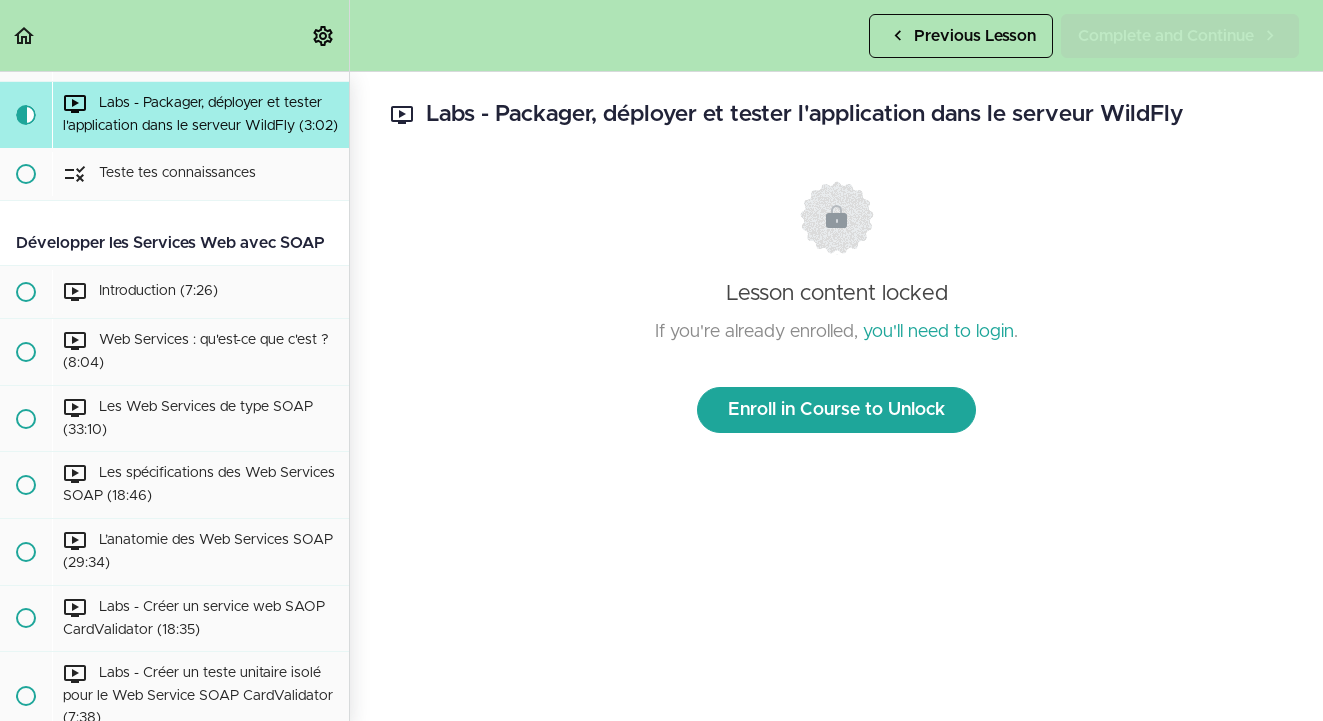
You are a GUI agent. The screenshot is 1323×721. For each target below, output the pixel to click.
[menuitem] (324, 35)
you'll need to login (938, 332)
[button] (25, 35)
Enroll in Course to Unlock (836, 410)
